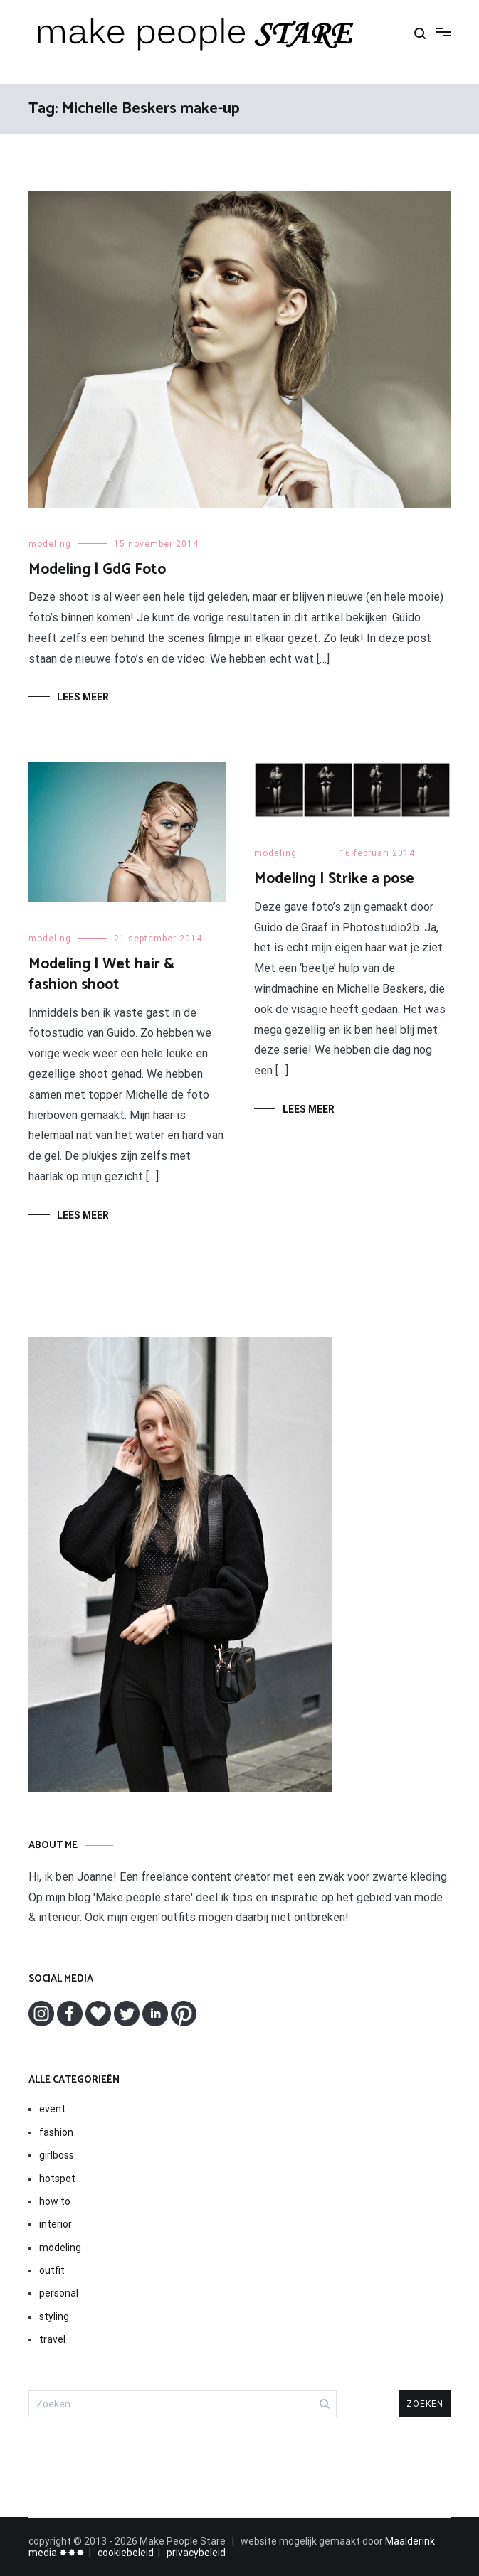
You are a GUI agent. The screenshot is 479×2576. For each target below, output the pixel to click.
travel (52, 2339)
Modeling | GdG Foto (97, 569)
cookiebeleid (126, 2552)
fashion (56, 2132)
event (52, 2109)
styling (54, 2316)
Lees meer (83, 696)
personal (58, 2293)
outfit (52, 2270)
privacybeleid (196, 2552)
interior (55, 2224)
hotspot (57, 2178)
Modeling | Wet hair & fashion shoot (101, 974)
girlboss (56, 2155)
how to (54, 2201)
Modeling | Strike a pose (334, 879)
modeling (49, 544)
